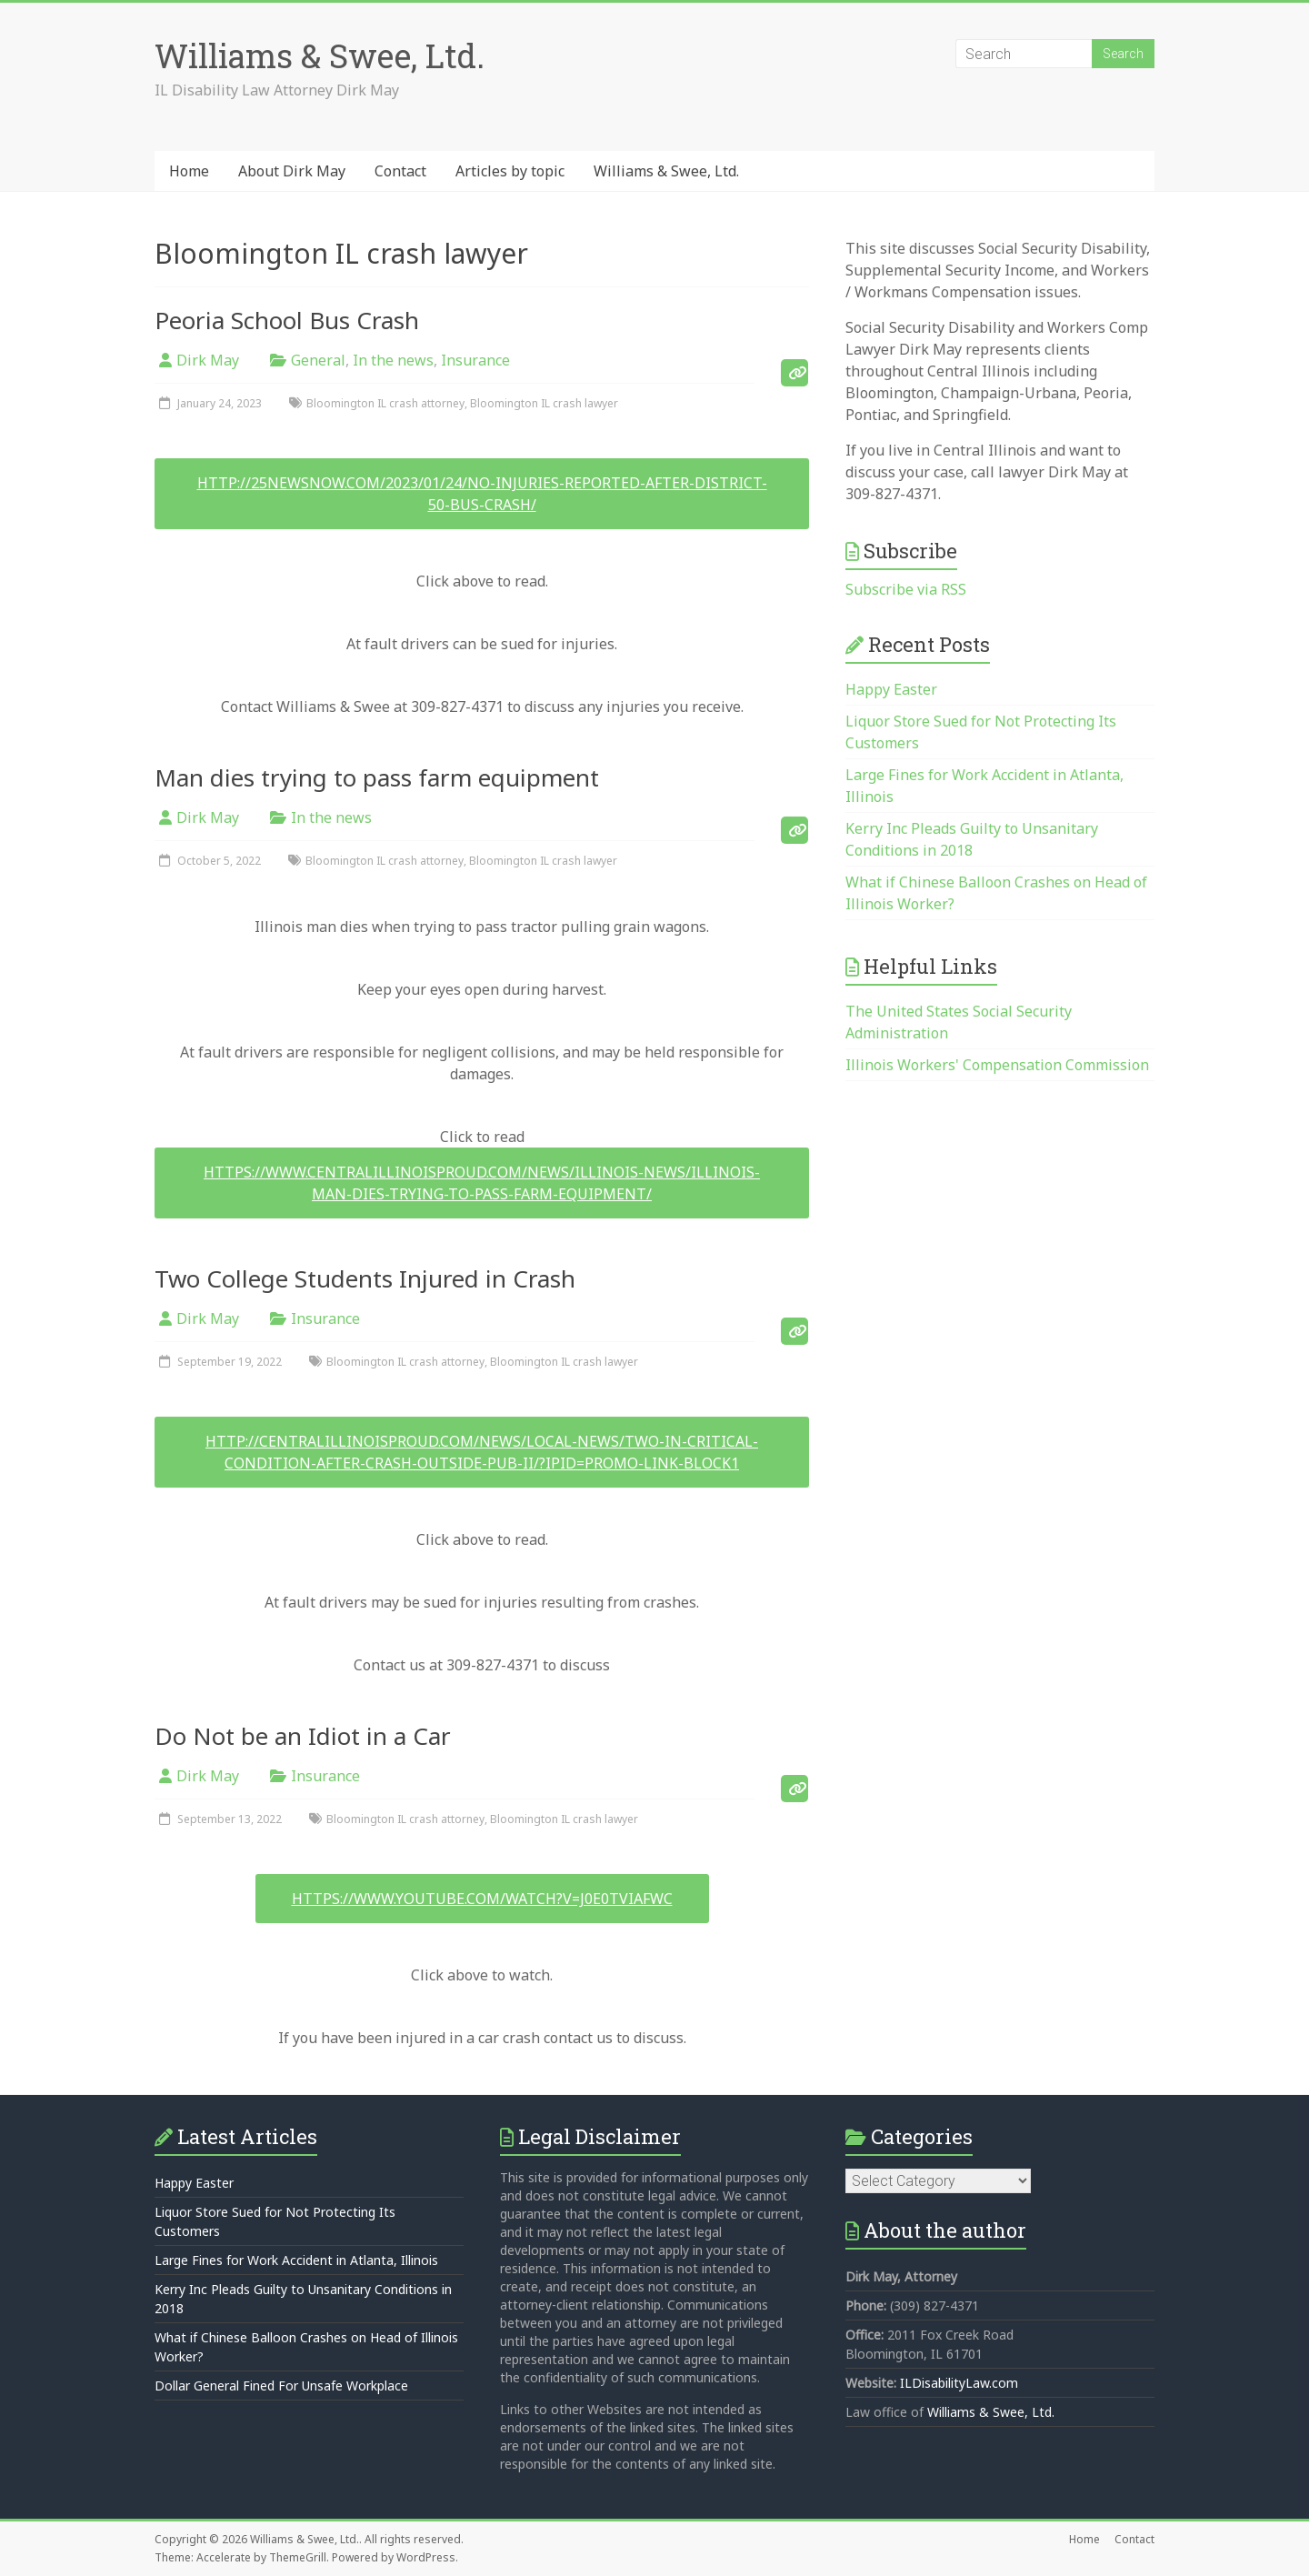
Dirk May (207, 360)
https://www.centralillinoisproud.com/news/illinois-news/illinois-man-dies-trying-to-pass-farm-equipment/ (482, 1183)
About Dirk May (291, 171)
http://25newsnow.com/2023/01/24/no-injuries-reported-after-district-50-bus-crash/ (482, 494)
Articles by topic (510, 171)
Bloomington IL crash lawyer (544, 403)
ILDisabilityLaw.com (959, 2382)
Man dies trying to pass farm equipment (377, 777)
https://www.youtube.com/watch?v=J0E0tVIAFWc (482, 1899)
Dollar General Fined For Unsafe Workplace (281, 2385)
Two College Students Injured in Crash (365, 1278)
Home (189, 171)
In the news (393, 360)
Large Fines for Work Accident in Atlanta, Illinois (296, 2260)
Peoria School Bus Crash (287, 320)
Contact (400, 171)
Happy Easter (891, 689)
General (318, 360)
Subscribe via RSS (905, 589)
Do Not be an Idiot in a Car (303, 1735)
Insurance (475, 360)
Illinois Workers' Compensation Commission (997, 1065)
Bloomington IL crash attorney (385, 403)
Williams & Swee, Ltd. (320, 55)
